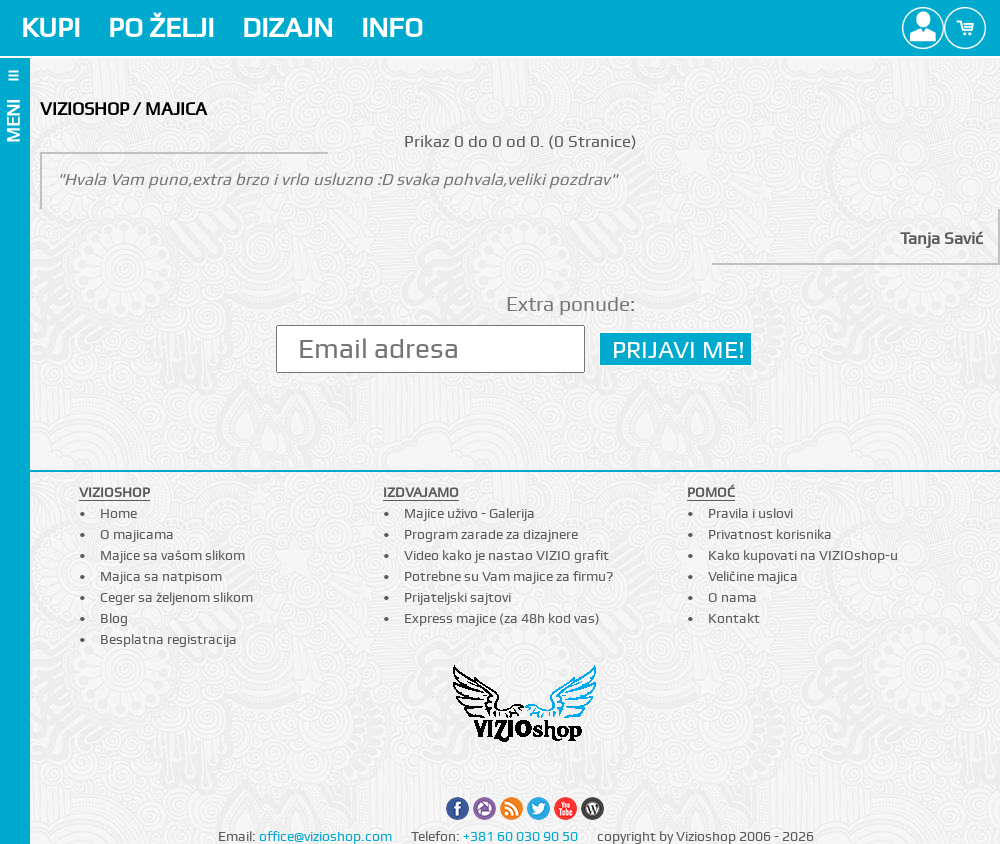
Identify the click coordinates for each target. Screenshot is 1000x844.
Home (118, 513)
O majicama (137, 534)
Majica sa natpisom (161, 576)
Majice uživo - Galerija (469, 513)
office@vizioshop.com (325, 836)
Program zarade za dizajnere (491, 534)
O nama (732, 597)
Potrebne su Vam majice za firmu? (508, 576)
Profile (923, 28)
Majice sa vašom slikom (172, 555)
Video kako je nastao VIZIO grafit (506, 555)
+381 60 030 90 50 (520, 836)
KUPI (50, 27)
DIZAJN (287, 27)
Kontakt (734, 618)
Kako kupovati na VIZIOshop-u (803, 555)
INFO (392, 27)
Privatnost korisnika (770, 534)
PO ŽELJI (161, 27)
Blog (114, 618)
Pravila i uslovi (750, 513)
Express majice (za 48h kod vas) (502, 618)
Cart (965, 28)
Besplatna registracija (168, 639)
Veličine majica (753, 576)
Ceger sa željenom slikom (176, 597)
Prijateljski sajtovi (457, 597)
